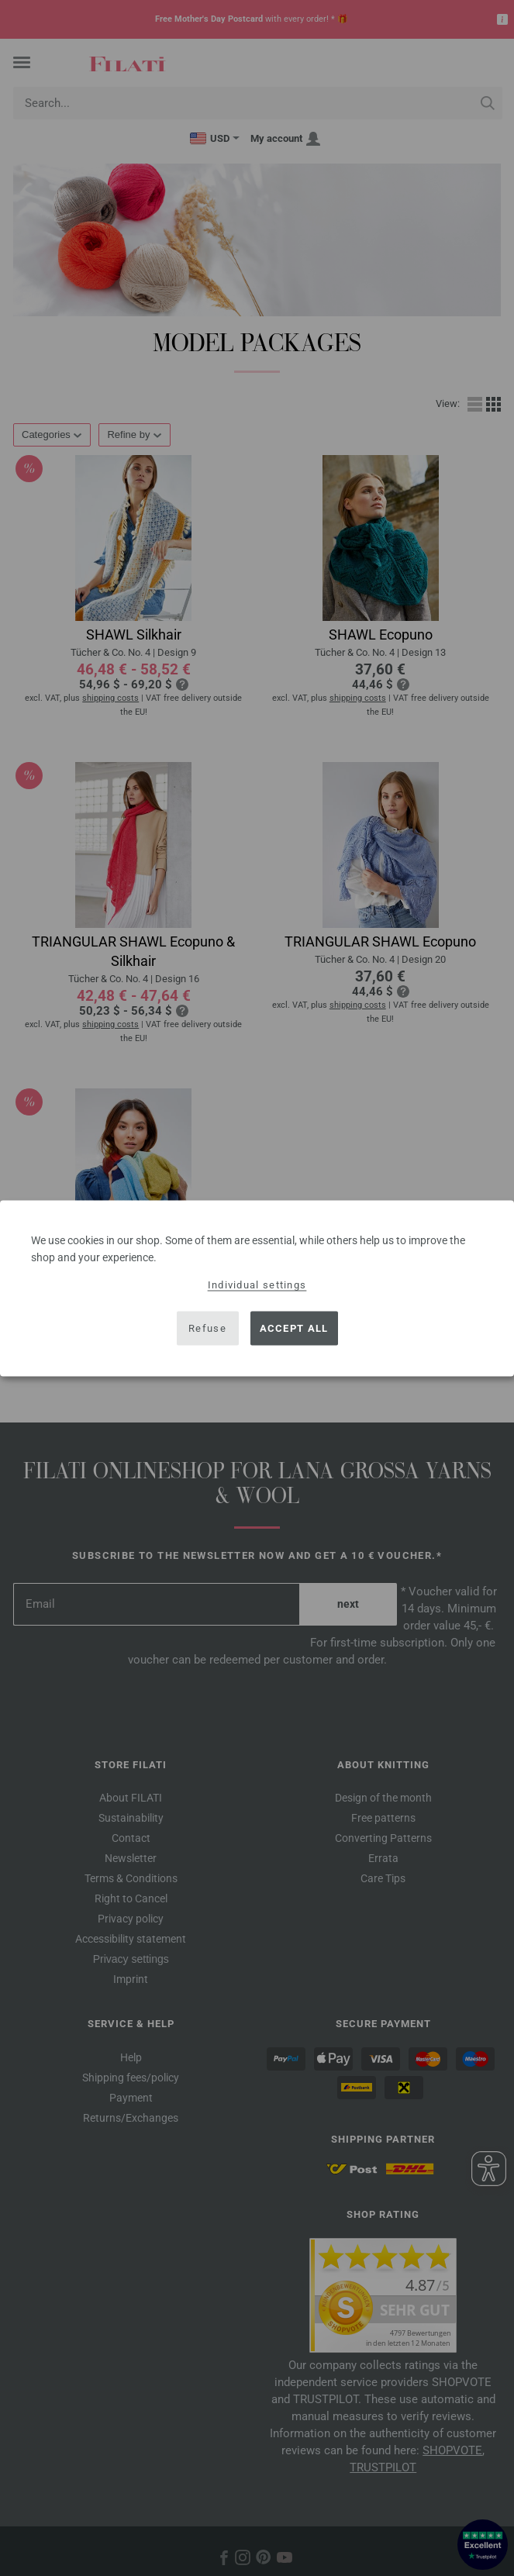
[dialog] (257, 1288)
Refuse (207, 1328)
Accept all (294, 1328)
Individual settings (257, 1284)
